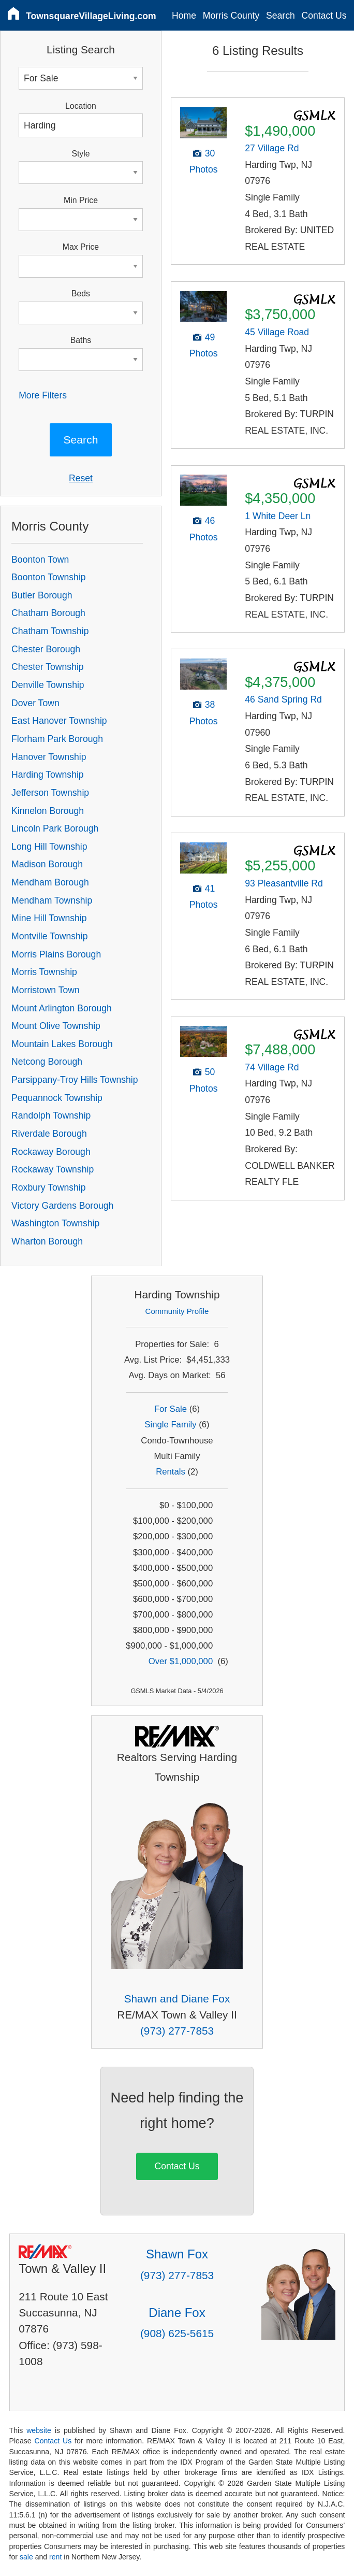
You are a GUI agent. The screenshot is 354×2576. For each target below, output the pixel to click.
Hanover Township (48, 757)
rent (55, 2557)
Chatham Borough (48, 613)
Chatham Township (50, 631)
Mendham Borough (50, 882)
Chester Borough (45, 649)
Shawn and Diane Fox (177, 1999)
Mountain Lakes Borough (62, 1044)
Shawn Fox (177, 2254)
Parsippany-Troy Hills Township (74, 1080)
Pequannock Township (56, 1098)
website (38, 2430)
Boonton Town (40, 559)
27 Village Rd (272, 148)
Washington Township (55, 1223)
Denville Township (47, 685)
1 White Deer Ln (278, 516)
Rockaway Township (52, 1169)
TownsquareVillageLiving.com (91, 16)
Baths (80, 340)
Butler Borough (41, 595)
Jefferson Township (50, 793)
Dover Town (35, 703)
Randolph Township (51, 1115)
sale (26, 2557)
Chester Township (47, 667)
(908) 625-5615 (177, 2333)
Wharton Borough (47, 1241)
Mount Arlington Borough (61, 1008)
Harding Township (47, 774)
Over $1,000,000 (181, 1661)
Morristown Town (45, 990)
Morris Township (44, 972)
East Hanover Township (59, 720)
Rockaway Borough (51, 1152)
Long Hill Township (49, 846)
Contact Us (324, 15)
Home (184, 15)
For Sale (170, 1409)
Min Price (81, 200)
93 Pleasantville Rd (284, 883)
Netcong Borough (46, 1061)
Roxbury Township (48, 1187)
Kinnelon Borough (47, 811)
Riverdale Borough (49, 1133)
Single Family (170, 1424)
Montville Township (49, 936)
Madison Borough (47, 864)
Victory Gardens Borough (62, 1205)
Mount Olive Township (55, 1026)
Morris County (231, 15)
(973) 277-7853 (177, 2031)
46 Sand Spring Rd (283, 699)
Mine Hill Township (48, 918)
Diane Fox (177, 2313)
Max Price (81, 246)
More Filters (43, 395)
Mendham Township (51, 900)
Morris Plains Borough (56, 954)
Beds (80, 293)
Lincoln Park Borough (54, 828)
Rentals (170, 1472)
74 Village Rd (272, 1067)
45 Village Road (277, 332)
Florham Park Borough (57, 739)
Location (80, 106)
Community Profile (177, 1311)
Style (80, 153)
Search (280, 15)
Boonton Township (48, 577)
